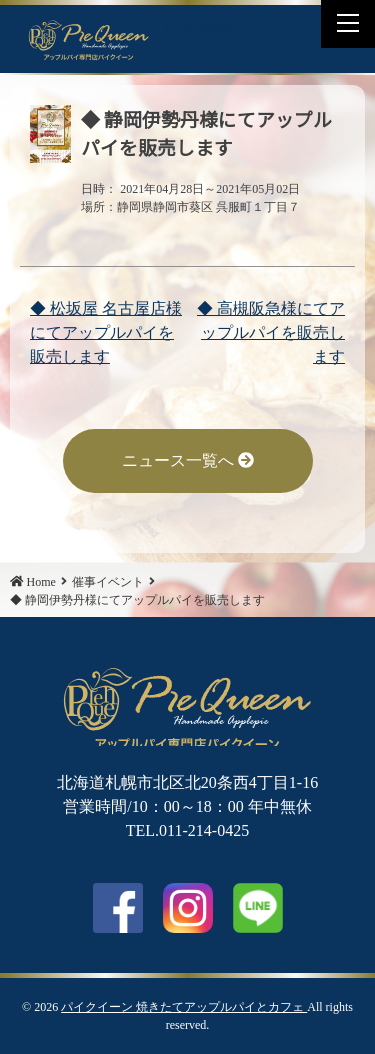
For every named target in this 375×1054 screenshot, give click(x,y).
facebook (118, 908)
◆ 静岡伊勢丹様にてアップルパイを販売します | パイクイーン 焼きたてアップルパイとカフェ (89, 39)
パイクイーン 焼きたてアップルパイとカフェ (184, 1007)
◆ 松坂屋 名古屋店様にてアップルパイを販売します (106, 332)
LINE (244, 26)
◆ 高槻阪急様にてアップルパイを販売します (271, 332)
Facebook (195, 26)
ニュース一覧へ (188, 460)
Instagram (188, 908)
